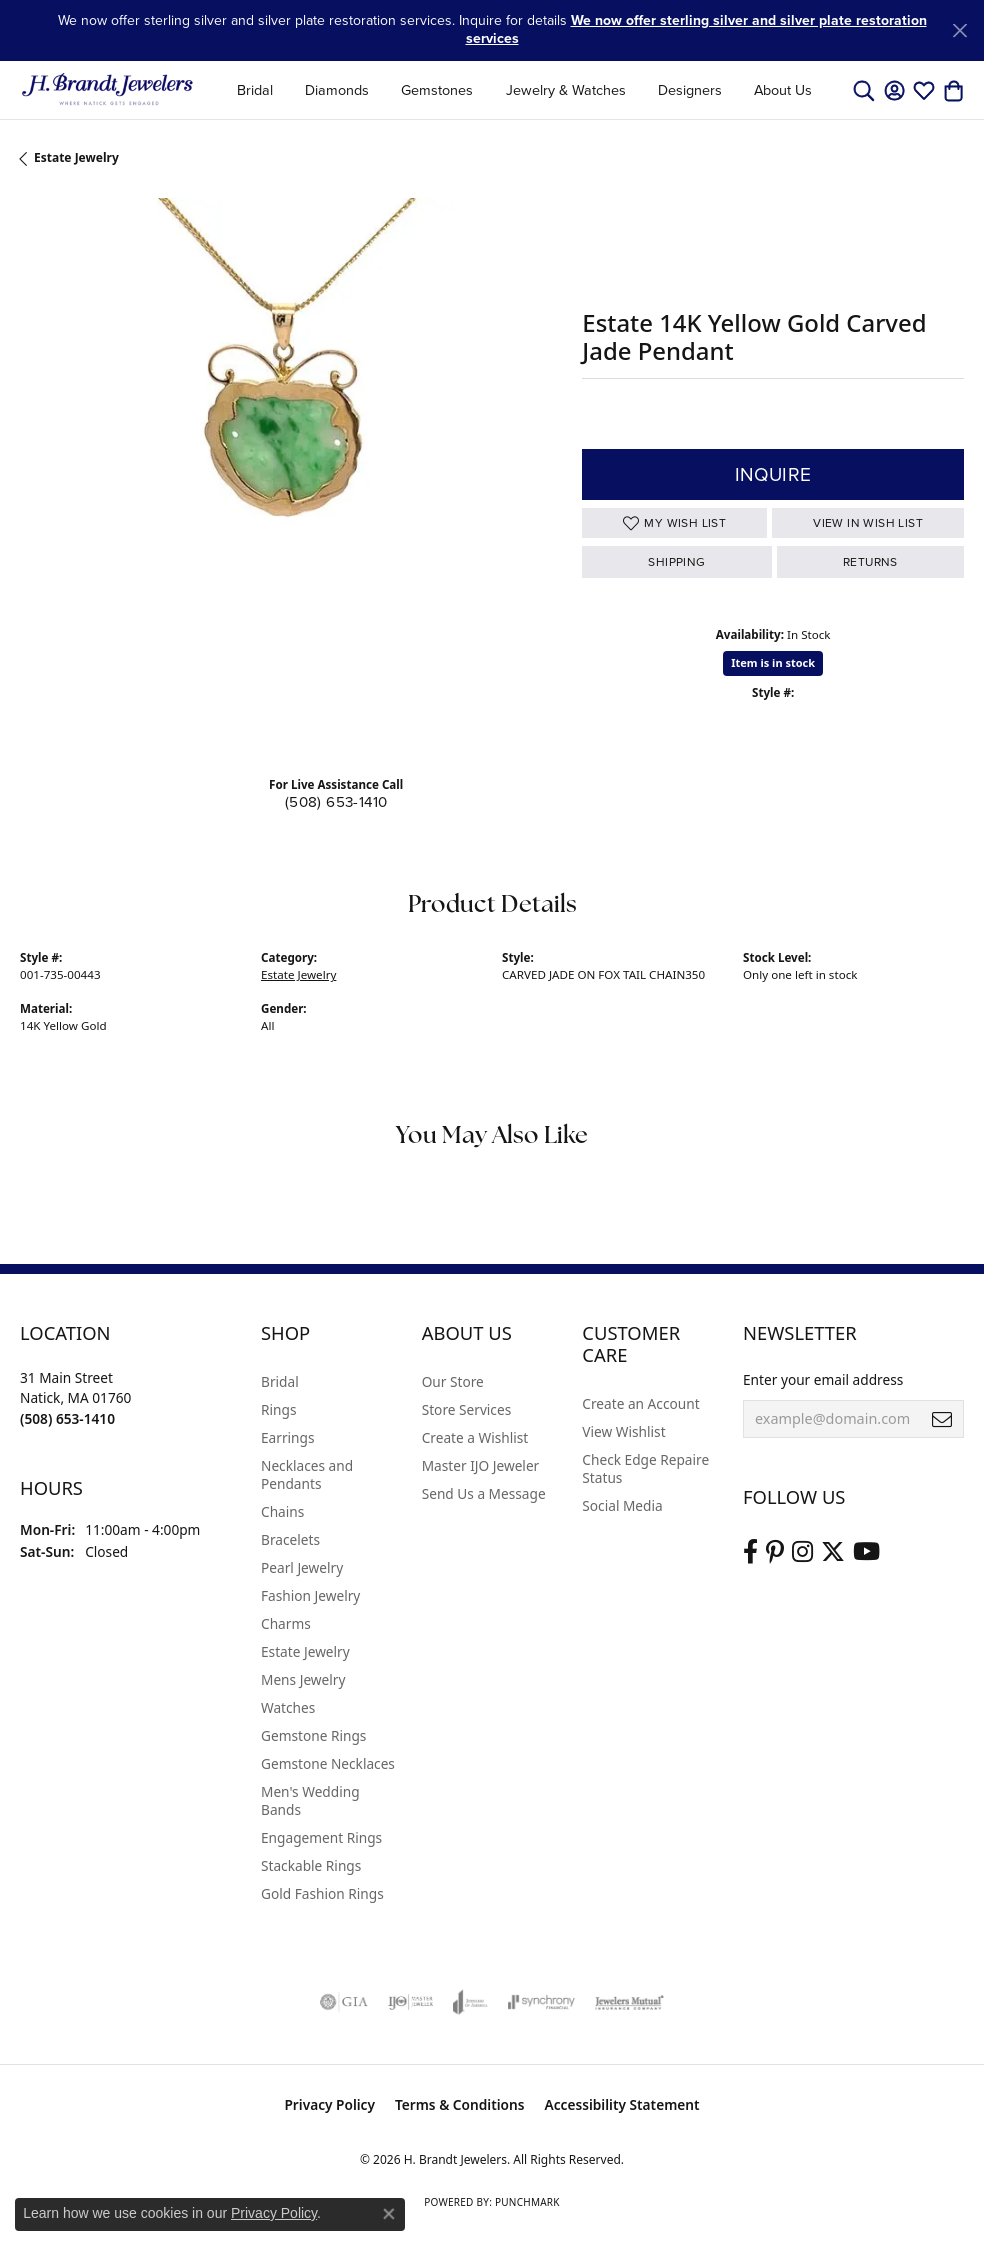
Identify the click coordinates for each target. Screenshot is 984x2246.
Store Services (467, 1409)
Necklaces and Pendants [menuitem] (307, 1474)
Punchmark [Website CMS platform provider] (527, 2202)
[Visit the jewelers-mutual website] (629, 2002)
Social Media (622, 1505)
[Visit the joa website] (470, 2002)
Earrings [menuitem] (288, 1437)
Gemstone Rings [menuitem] (313, 1735)
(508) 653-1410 (336, 802)
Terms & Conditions (460, 2104)
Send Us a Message (484, 1493)
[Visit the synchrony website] (541, 2002)
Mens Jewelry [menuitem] (303, 1679)
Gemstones (437, 90)
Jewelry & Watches (566, 90)
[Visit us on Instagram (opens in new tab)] (802, 1552)
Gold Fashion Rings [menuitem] (322, 1893)
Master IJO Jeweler (481, 1465)
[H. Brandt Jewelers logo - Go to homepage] (107, 90)
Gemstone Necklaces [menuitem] (328, 1763)
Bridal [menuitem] (280, 1381)
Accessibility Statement (622, 2104)
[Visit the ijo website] (410, 2002)
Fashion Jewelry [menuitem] (310, 1595)
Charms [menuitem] (286, 1623)
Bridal (255, 90)
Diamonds (337, 90)
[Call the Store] (67, 1418)
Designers (690, 90)
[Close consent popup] (389, 2214)
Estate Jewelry (76, 157)
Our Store (453, 1381)
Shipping (676, 562)
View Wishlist (623, 1431)
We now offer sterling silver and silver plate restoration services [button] (696, 29)
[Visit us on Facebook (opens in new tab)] (750, 1552)
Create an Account (640, 1403)
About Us (783, 90)
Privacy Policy (329, 2104)
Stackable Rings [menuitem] (311, 1865)
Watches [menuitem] (288, 1707)
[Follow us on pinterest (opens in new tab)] (775, 1552)
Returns (870, 562)
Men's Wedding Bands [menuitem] (310, 1800)
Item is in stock (773, 662)
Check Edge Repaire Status (645, 1468)
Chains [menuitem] (282, 1511)
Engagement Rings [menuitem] (321, 1837)
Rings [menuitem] (278, 1409)
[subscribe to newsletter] (942, 1419)
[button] (864, 90)
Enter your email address (823, 1379)
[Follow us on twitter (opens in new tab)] (833, 1552)
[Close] (959, 30)
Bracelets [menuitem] (290, 1539)
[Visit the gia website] (344, 2002)
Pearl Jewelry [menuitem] (302, 1567)
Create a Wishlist (475, 1437)
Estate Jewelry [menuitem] (305, 1651)
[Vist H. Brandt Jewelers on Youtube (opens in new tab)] (866, 1552)
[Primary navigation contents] (524, 90)
